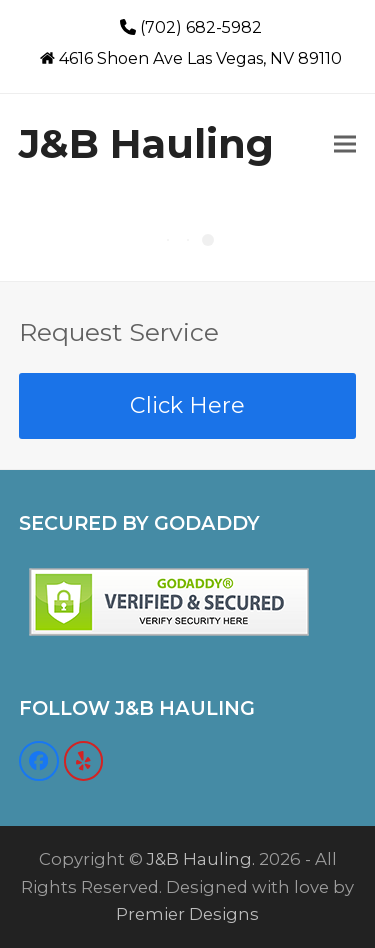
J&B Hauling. (201, 859)
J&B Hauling (146, 143)
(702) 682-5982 (201, 27)
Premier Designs (187, 914)
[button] (345, 143)
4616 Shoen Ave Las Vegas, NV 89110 (200, 58)
